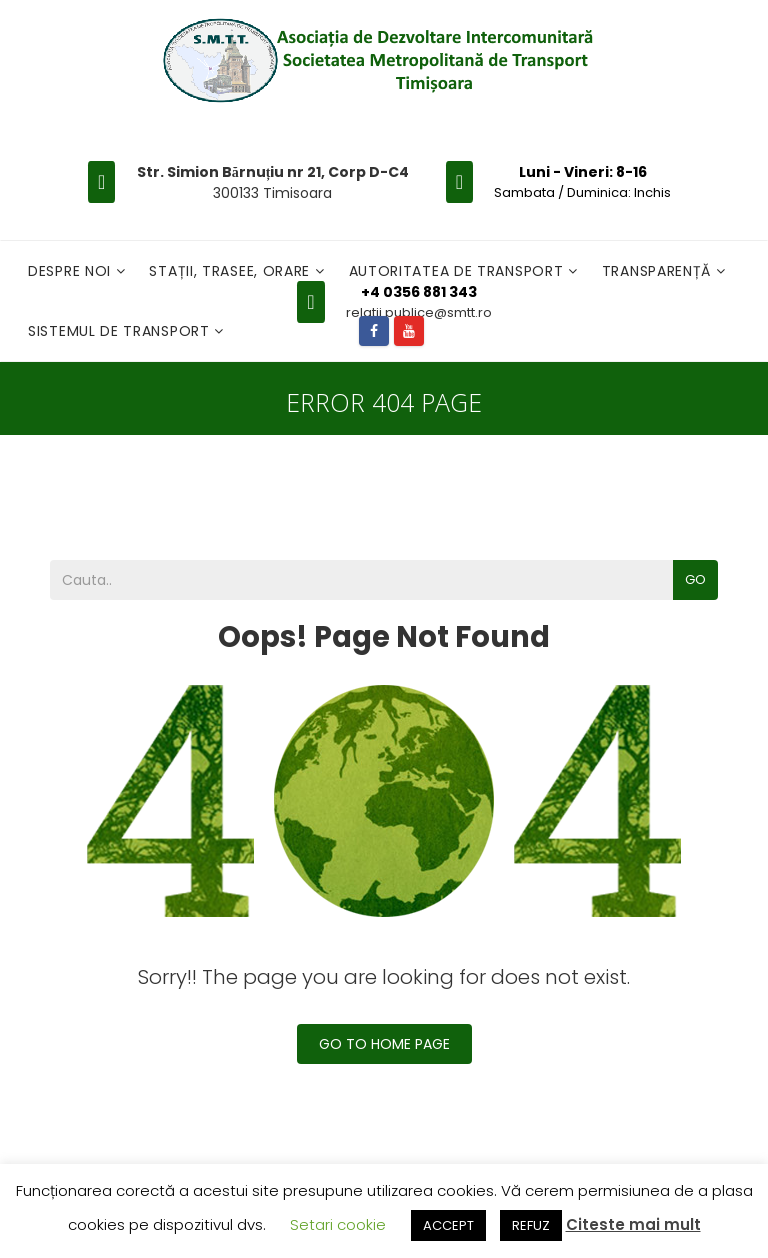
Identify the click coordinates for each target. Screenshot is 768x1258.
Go (695, 579)
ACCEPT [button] (448, 1225)
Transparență (659, 271)
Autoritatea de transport (459, 271)
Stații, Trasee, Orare (231, 271)
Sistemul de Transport (121, 331)
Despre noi (72, 271)
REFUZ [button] (531, 1225)
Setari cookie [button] (338, 1224)
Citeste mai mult (633, 1224)
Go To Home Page (384, 1044)
